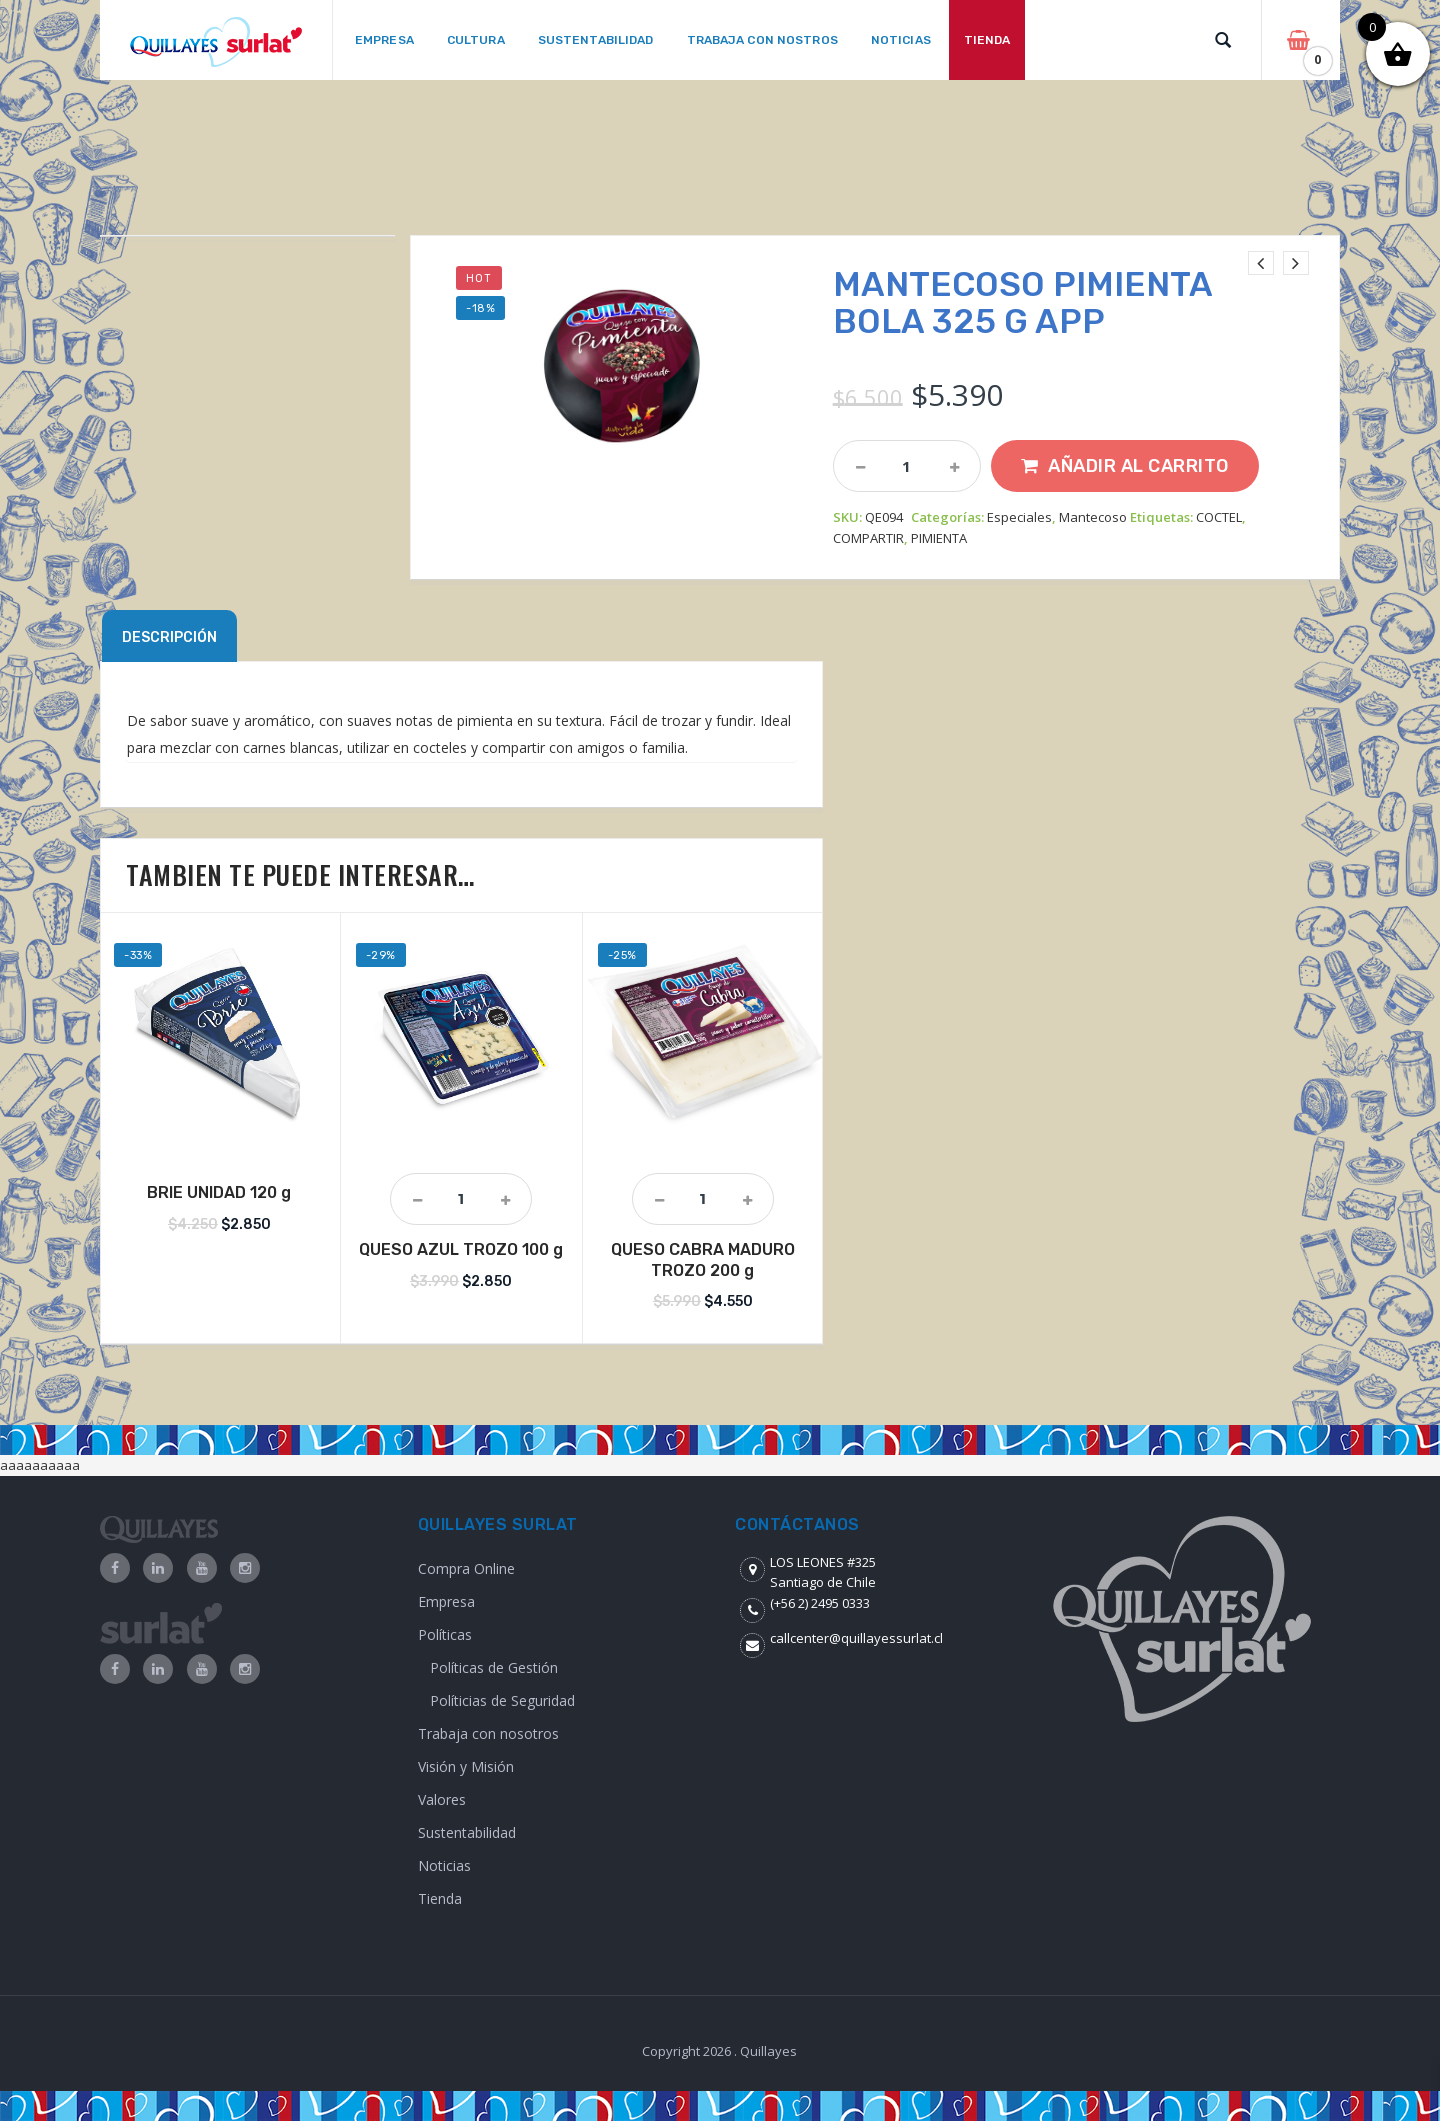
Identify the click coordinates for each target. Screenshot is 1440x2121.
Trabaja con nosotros (488, 1733)
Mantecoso (1093, 517)
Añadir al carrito (1138, 466)
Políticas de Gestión (494, 1667)
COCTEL (1219, 517)
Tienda (440, 1898)
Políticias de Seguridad (502, 1700)
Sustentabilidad (467, 1832)
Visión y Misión (466, 1766)
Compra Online (466, 1568)
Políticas (445, 1634)
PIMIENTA (939, 538)
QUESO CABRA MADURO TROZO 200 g (703, 1260)
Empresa (446, 1601)
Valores (442, 1799)
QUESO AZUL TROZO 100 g (461, 1249)
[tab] (169, 636)
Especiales (1019, 517)
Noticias (444, 1865)
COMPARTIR (868, 538)
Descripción (169, 637)
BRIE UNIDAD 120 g (219, 1192)
